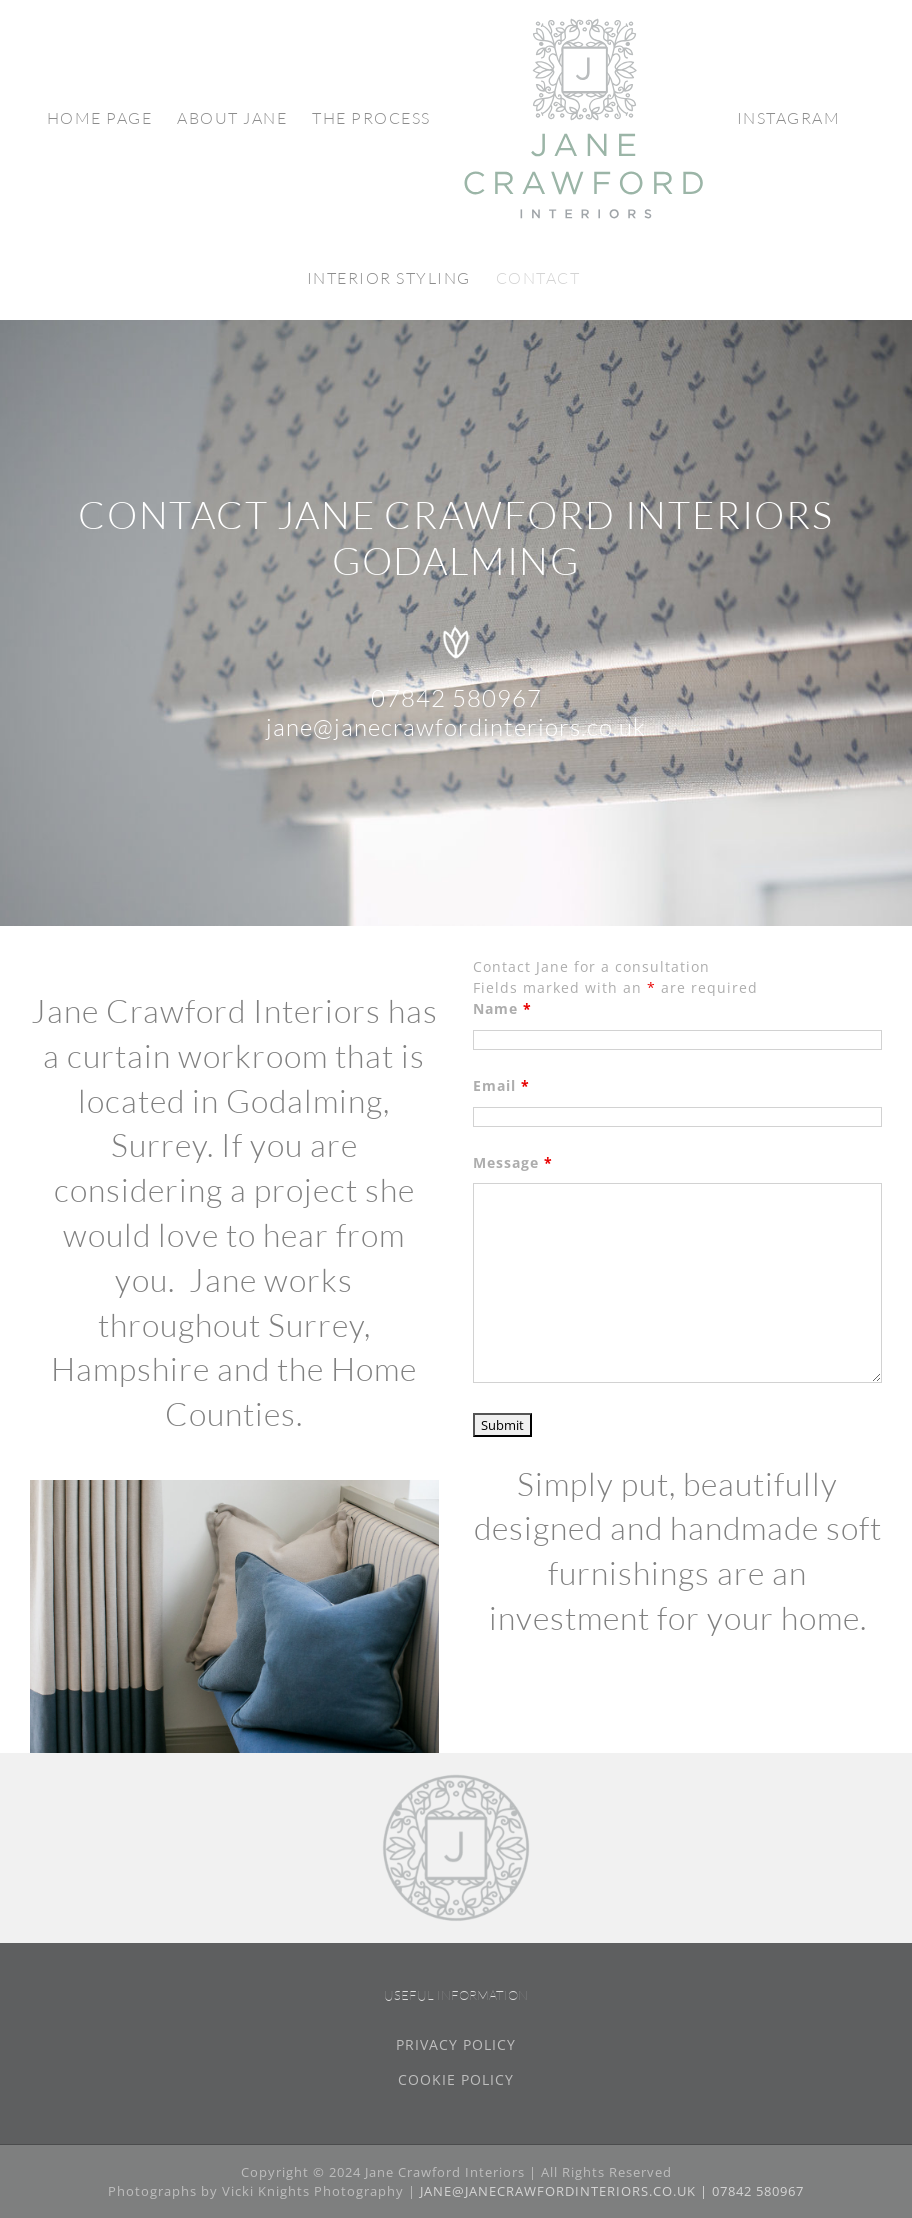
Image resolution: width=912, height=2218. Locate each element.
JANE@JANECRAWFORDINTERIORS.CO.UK (560, 2191)
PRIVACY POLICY (456, 2044)
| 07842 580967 (752, 2191)
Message (513, 1162)
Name (502, 1008)
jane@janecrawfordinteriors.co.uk (456, 727)
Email (501, 1085)
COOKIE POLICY (456, 2079)
